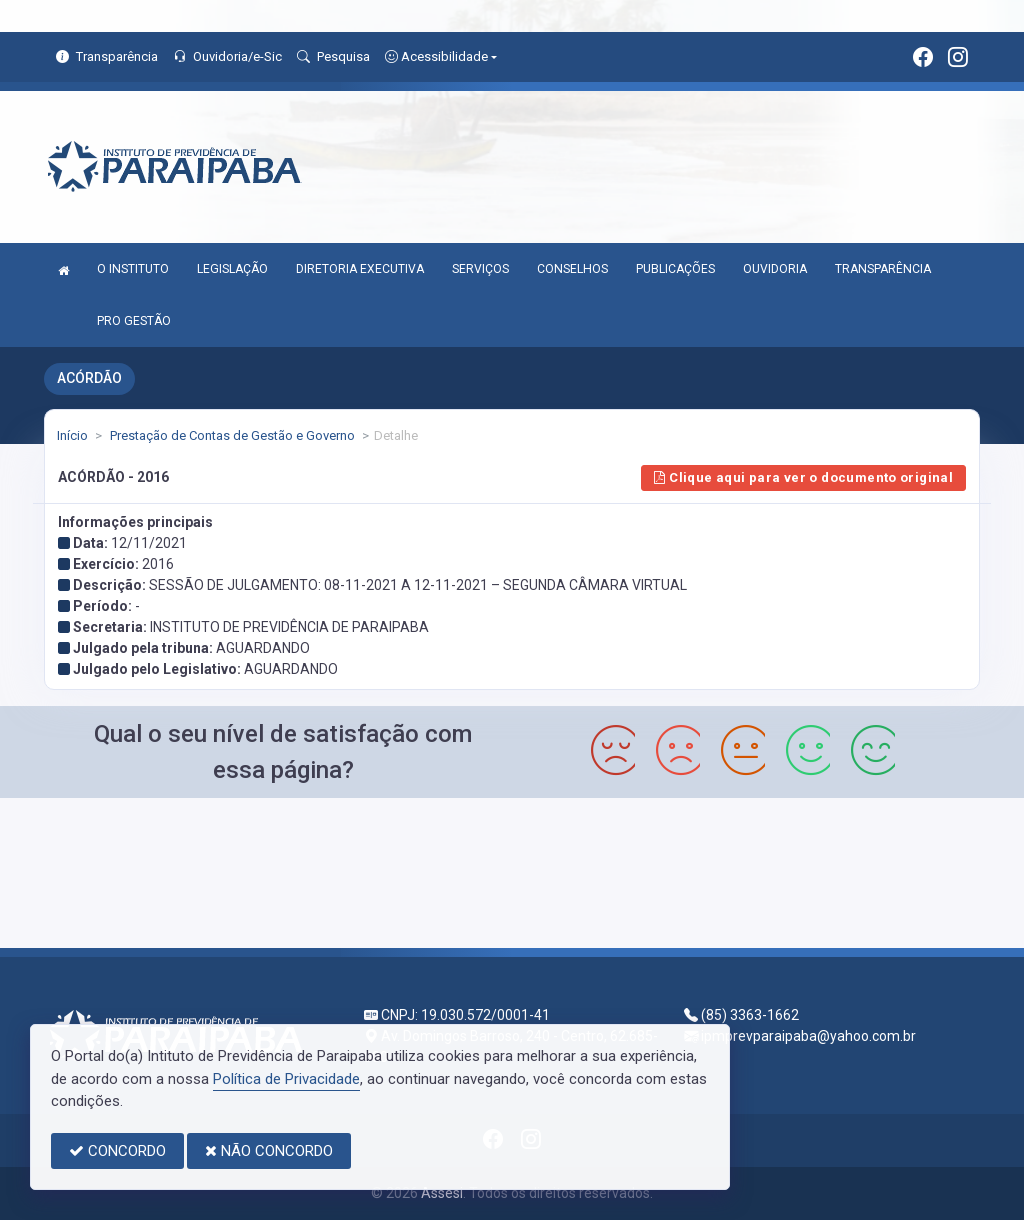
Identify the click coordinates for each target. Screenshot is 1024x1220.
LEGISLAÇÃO (232, 269)
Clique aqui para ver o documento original (803, 477)
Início (72, 435)
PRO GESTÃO (134, 321)
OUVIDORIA (775, 269)
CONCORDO (117, 1151)
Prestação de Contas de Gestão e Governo (231, 435)
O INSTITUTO (133, 269)
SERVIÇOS (480, 269)
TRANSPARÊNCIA (883, 269)
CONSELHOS (572, 269)
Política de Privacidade (286, 1079)
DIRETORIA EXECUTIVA (360, 269)
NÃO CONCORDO (269, 1151)
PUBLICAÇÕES (675, 269)
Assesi (442, 1193)
